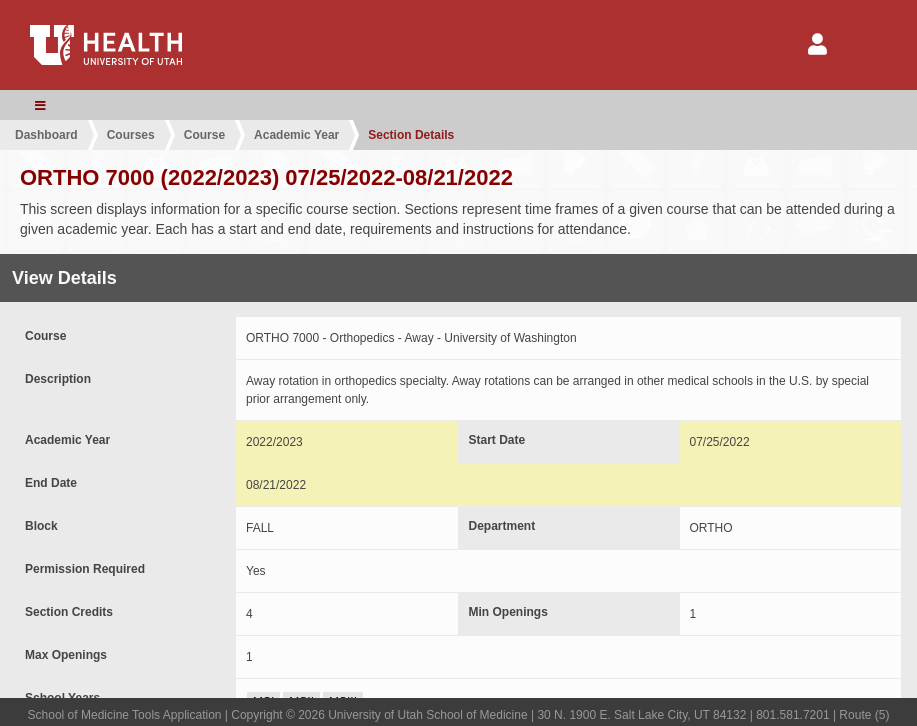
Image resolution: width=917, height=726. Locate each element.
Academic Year (296, 135)
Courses (131, 135)
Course (204, 135)
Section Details (411, 135)
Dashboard (46, 135)
